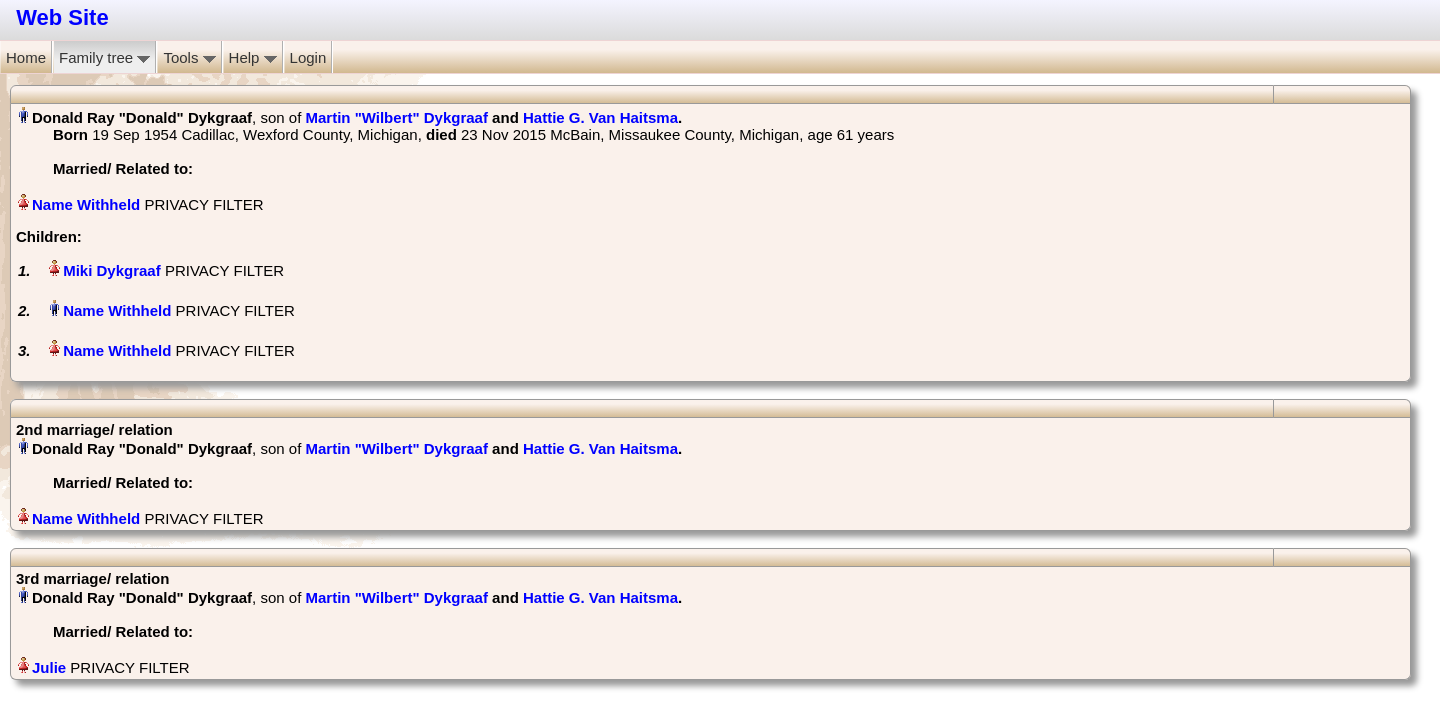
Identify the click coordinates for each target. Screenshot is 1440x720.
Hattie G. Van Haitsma (600, 117)
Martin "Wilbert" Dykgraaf (396, 117)
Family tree (104, 57)
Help (253, 57)
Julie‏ (49, 667)
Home (26, 57)
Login (308, 57)
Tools (189, 57)
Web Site (62, 17)
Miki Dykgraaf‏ (112, 270)
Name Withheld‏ (86, 204)
